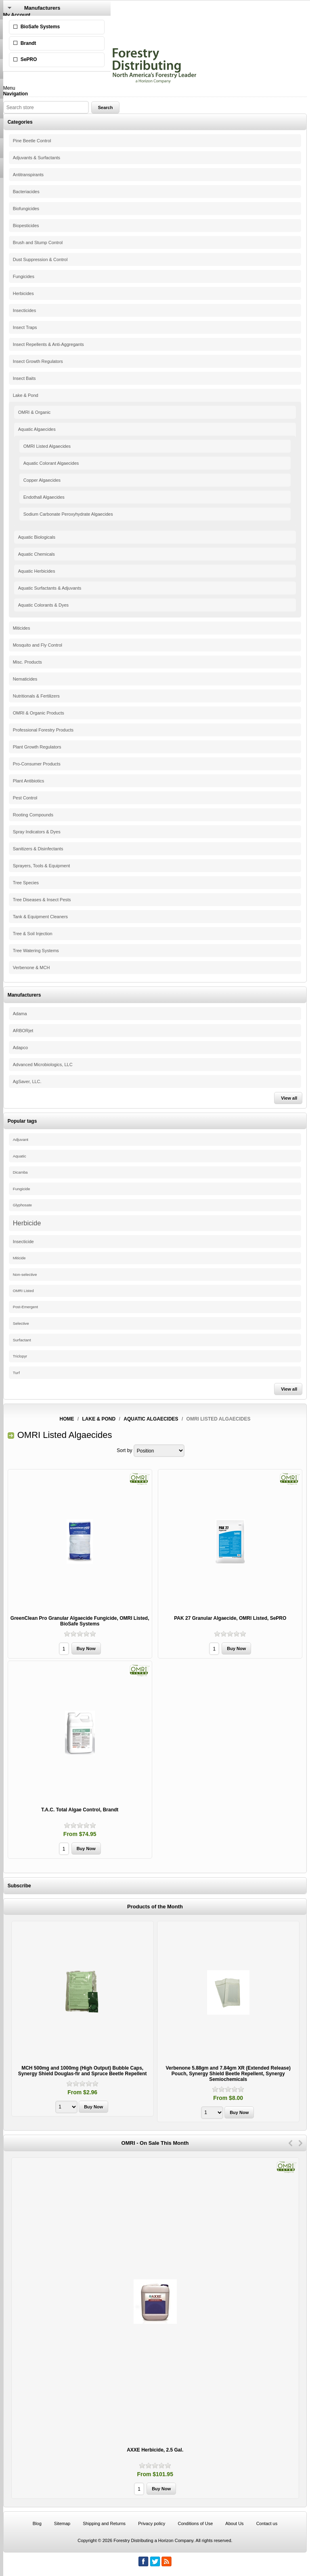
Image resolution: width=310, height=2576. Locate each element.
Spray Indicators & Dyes (37, 831)
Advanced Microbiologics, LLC (43, 1064)
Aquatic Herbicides (36, 571)
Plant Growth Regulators (37, 746)
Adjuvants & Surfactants (36, 157)
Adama (20, 1013)
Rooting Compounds (33, 814)
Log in (10, 26)
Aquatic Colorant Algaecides (51, 463)
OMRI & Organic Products (38, 712)
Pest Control (25, 797)
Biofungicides (26, 208)
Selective (21, 1323)
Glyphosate (22, 1205)
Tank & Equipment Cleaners (40, 916)
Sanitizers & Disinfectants (38, 848)
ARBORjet (23, 1030)
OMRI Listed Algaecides (47, 446)
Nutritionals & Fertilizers (36, 696)
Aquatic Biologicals (36, 537)
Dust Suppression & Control (40, 259)
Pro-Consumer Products (37, 763)
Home (66, 1419)
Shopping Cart (18, 43)
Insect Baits (24, 378)
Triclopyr (20, 1356)
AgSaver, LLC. (27, 1081)
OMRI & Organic (34, 412)
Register (12, 20)
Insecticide (23, 1241)
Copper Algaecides (42, 480)
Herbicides (23, 293)
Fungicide (21, 1189)
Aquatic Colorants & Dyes (43, 605)
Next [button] (300, 2143)
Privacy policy (151, 2523)
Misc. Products (27, 662)
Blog (37, 2523)
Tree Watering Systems (36, 950)
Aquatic (19, 1156)
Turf (16, 1372)
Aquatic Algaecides (37, 429)
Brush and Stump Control (38, 242)
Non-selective (25, 1274)
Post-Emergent (25, 1307)
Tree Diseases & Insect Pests (42, 899)
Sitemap (62, 2523)
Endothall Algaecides (44, 497)
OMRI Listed (23, 1291)
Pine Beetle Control (32, 140)
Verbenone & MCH (31, 967)
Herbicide (27, 1223)
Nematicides (25, 679)
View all (289, 1098)
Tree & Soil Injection (32, 933)
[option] (82, 2020)
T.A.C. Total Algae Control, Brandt (79, 1810)
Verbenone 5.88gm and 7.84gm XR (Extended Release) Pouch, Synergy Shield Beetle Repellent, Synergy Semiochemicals (227, 2073)
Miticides (21, 628)
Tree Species (26, 882)
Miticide (19, 1258)
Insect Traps (25, 327)
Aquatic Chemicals (36, 554)
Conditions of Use (195, 2523)
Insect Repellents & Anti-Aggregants (48, 344)
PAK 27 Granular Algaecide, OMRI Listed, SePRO (230, 1618)
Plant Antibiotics (28, 780)
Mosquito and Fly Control (37, 645)
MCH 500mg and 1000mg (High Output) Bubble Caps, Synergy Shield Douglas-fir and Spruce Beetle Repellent (82, 2070)
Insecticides (24, 310)
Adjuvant (20, 1139)
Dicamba (20, 1172)
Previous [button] (290, 2143)
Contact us (267, 2523)
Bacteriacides (26, 191)
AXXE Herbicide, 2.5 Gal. (155, 2450)
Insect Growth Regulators (38, 361)
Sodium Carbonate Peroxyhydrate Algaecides (68, 514)
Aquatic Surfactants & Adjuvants (50, 588)
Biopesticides (26, 225)
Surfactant (22, 1340)
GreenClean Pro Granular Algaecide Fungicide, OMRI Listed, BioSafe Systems (79, 1621)
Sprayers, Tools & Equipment (41, 865)
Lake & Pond (25, 395)
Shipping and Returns (104, 2523)
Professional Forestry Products (43, 729)
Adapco (20, 1047)
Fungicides (23, 276)
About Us (234, 2523)
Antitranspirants (28, 174)
